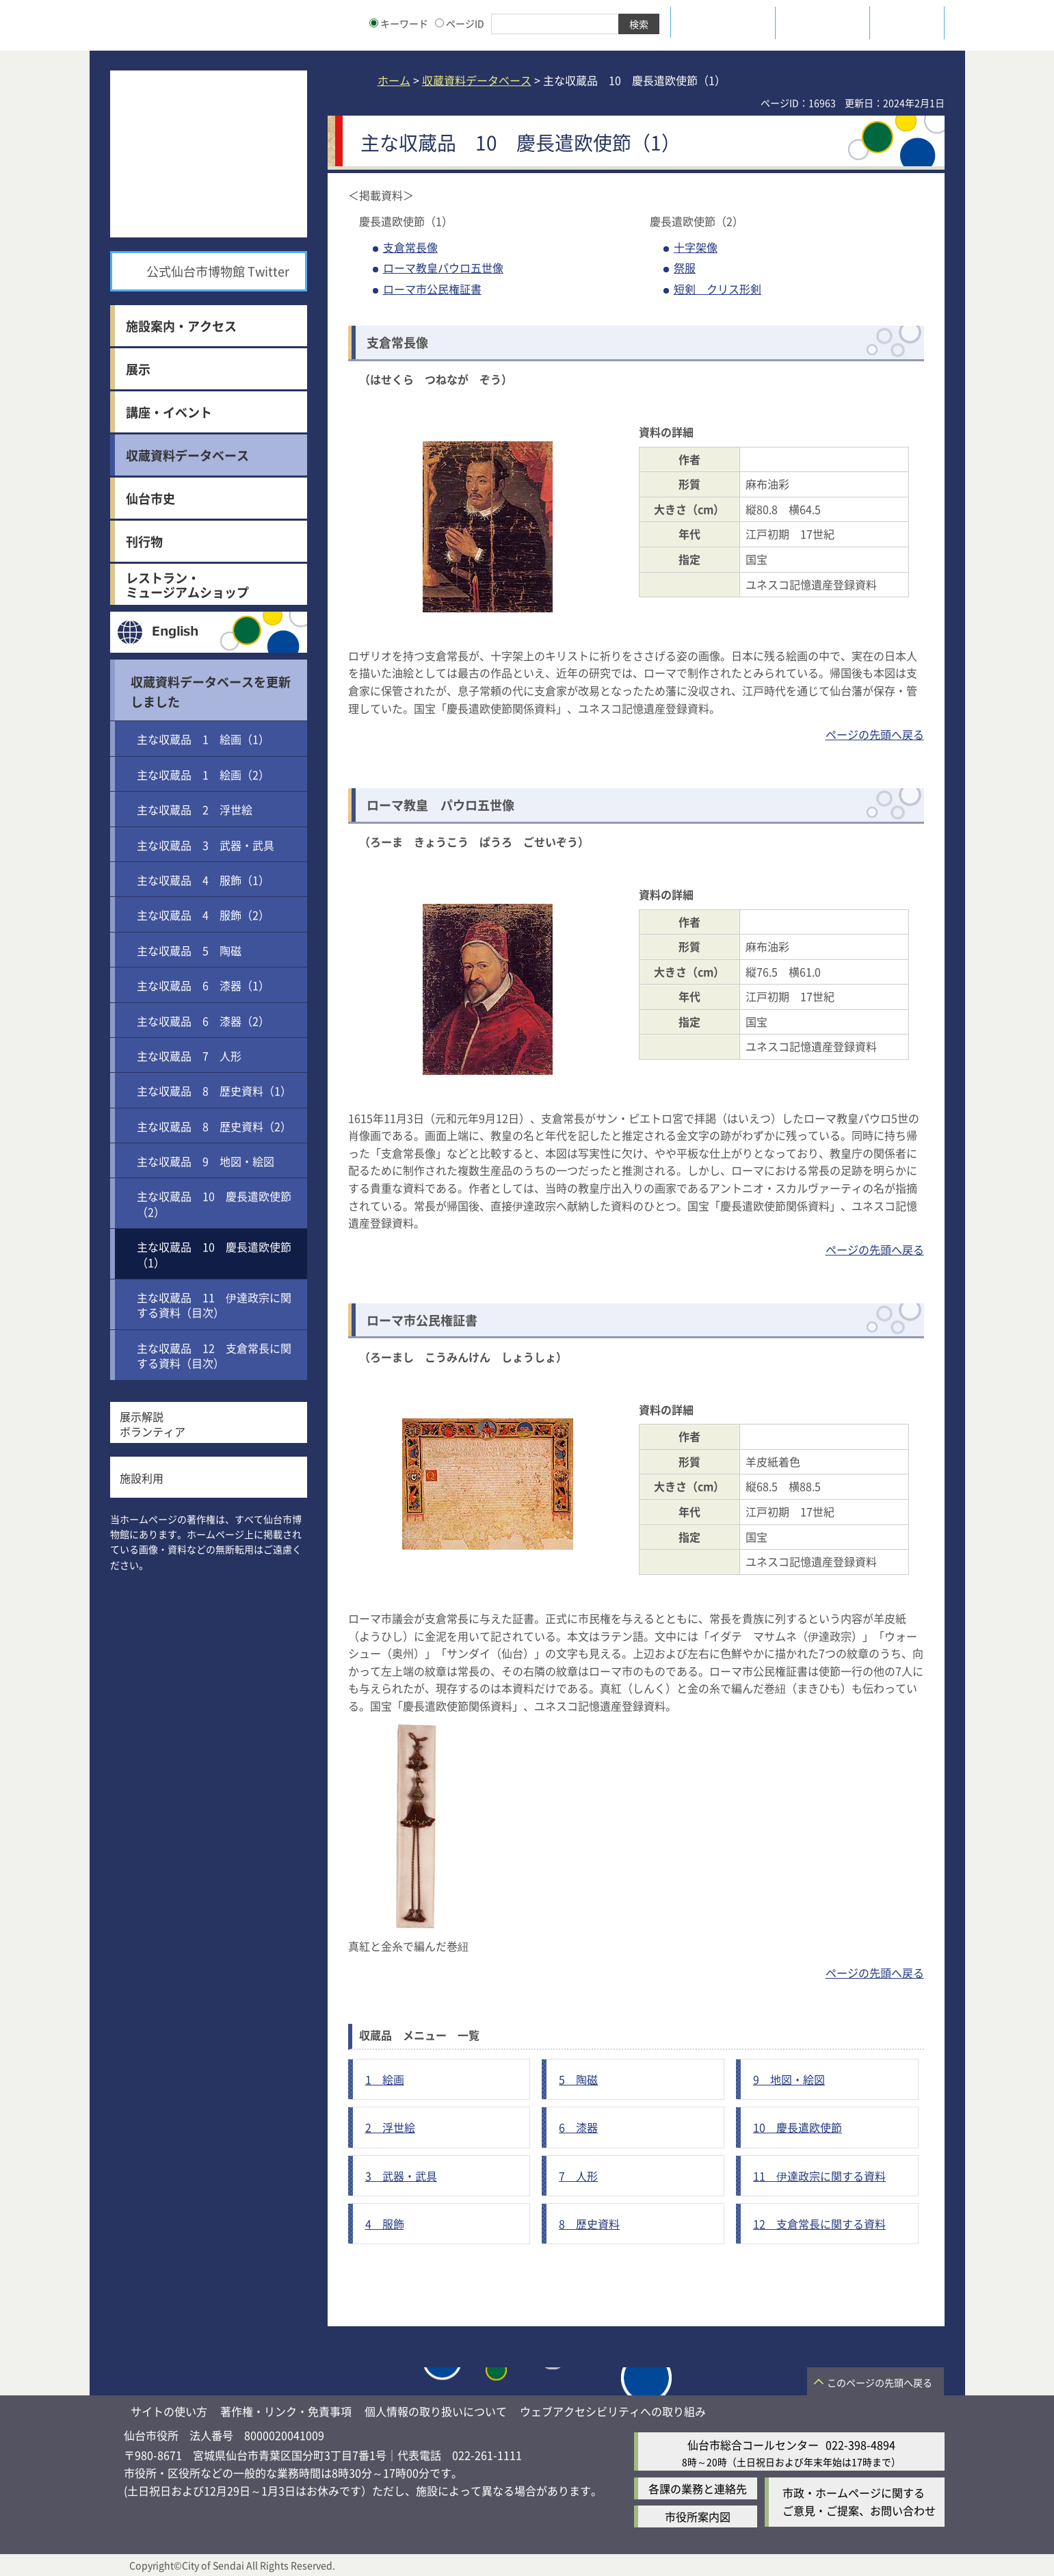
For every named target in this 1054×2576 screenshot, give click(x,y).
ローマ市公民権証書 (432, 289)
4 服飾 (384, 2223)
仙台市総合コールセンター (753, 2444)
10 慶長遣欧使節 (797, 2127)
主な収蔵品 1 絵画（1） (203, 739)
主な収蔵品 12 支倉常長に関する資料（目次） (214, 1355)
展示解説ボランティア (152, 1424)
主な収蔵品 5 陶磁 (189, 950)
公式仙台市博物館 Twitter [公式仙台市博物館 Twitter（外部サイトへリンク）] (217, 271)
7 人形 (578, 2176)
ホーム (394, 80)
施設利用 (141, 1478)
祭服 (685, 267)
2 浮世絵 (390, 2127)
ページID (459, 23)
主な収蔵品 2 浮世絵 (194, 809)
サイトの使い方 (169, 2411)
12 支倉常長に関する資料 (819, 2223)
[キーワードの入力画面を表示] (373, 22)
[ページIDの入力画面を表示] (439, 22)
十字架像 (695, 247)
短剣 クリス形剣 (717, 289)
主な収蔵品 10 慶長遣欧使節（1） (214, 1254)
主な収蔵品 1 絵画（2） (203, 774)
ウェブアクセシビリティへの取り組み (613, 2411)
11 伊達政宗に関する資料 (819, 2176)
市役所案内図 (697, 2516)
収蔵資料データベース (476, 80)
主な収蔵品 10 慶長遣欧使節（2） (214, 1203)
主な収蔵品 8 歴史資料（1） (214, 1090)
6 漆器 (578, 2127)
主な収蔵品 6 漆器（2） (203, 1021)
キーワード (398, 23)
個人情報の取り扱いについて (436, 2411)
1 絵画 (384, 2079)
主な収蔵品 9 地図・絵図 (205, 1161)
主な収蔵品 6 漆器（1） (203, 985)
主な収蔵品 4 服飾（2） (203, 915)
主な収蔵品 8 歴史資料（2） (214, 1126)
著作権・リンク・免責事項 (286, 2411)
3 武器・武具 (401, 2176)
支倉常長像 (410, 247)
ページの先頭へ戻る (875, 734)
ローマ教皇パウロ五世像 (443, 267)
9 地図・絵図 (789, 2079)
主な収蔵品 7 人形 (189, 1056)
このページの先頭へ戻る (879, 2382)
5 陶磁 (578, 2079)
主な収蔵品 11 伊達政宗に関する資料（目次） (214, 1304)
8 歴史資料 (589, 2223)
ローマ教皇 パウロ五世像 (440, 805)
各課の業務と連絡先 (697, 2488)
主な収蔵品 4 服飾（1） (203, 880)
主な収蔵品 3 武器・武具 (205, 845)
